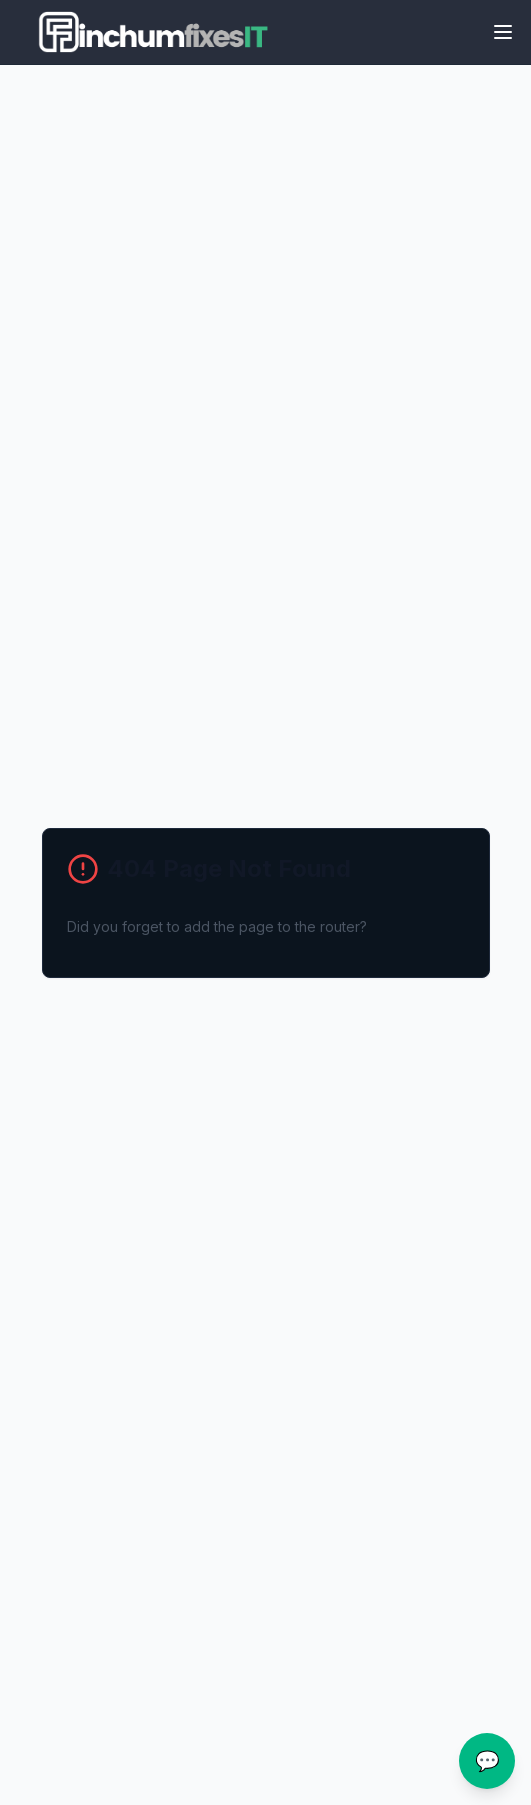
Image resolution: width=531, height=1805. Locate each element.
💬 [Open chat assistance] (487, 1761)
